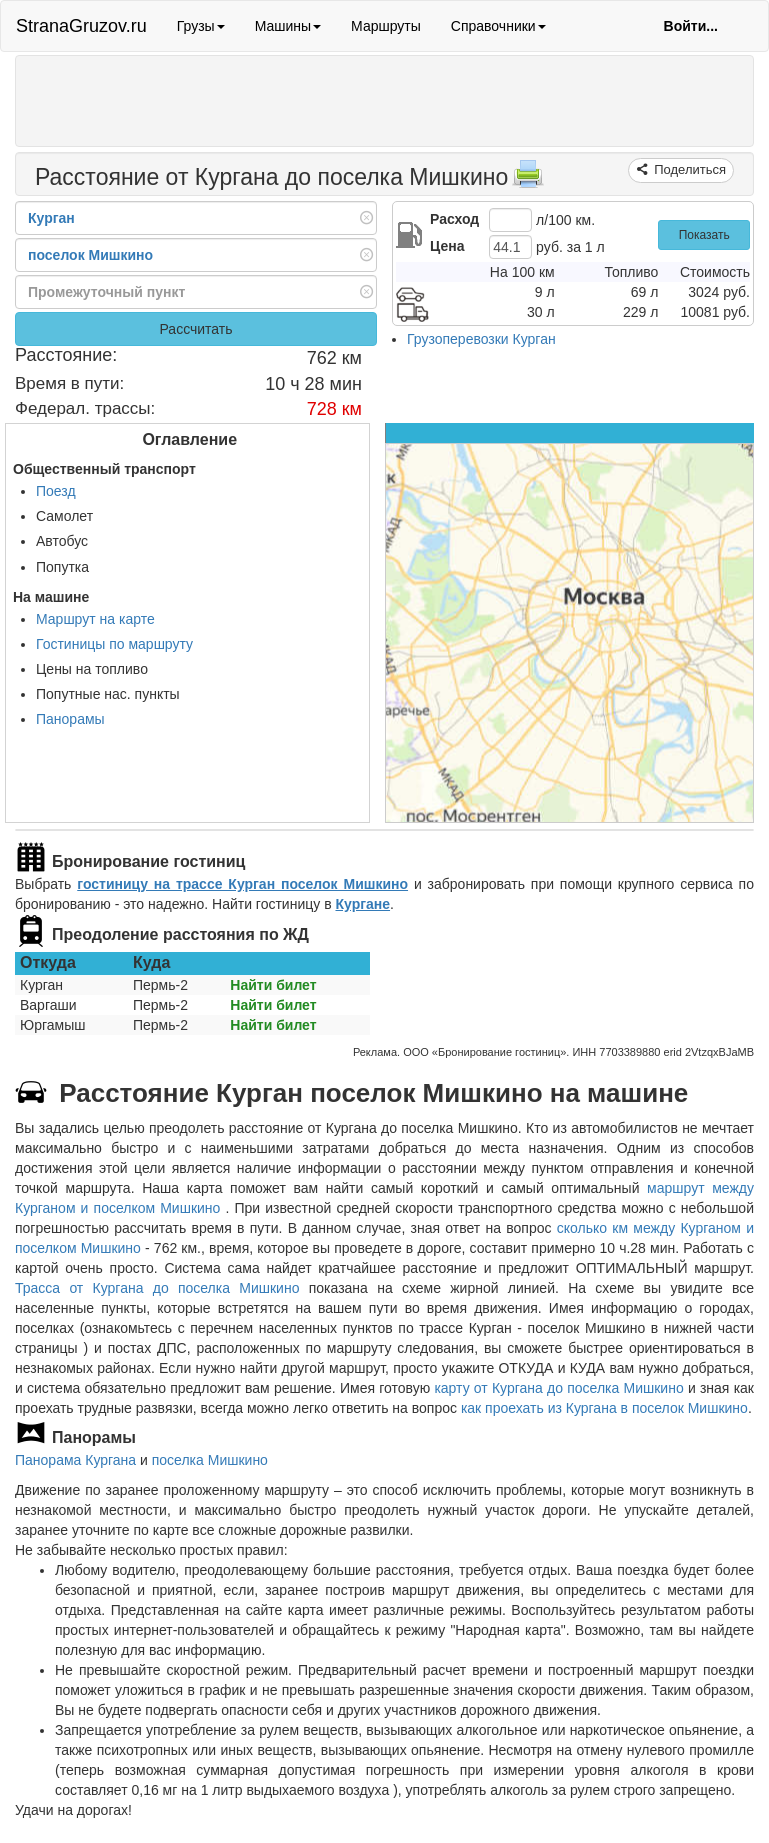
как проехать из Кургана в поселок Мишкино (604, 1408)
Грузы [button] (201, 26)
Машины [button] (288, 26)
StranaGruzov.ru (81, 26)
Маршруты (386, 26)
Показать (704, 235)
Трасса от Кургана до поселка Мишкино (157, 1288)
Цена (447, 246)
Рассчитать (195, 329)
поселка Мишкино (210, 1460)
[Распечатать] (528, 180)
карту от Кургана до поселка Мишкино (558, 1388)
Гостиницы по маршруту (114, 644)
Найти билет (273, 985)
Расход (454, 219)
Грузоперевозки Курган (481, 339)
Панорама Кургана (75, 1460)
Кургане (362, 904)
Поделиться (688, 169)
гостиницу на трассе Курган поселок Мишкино (242, 884)
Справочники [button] (498, 26)
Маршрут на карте (95, 619)
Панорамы (70, 719)
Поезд (56, 491)
